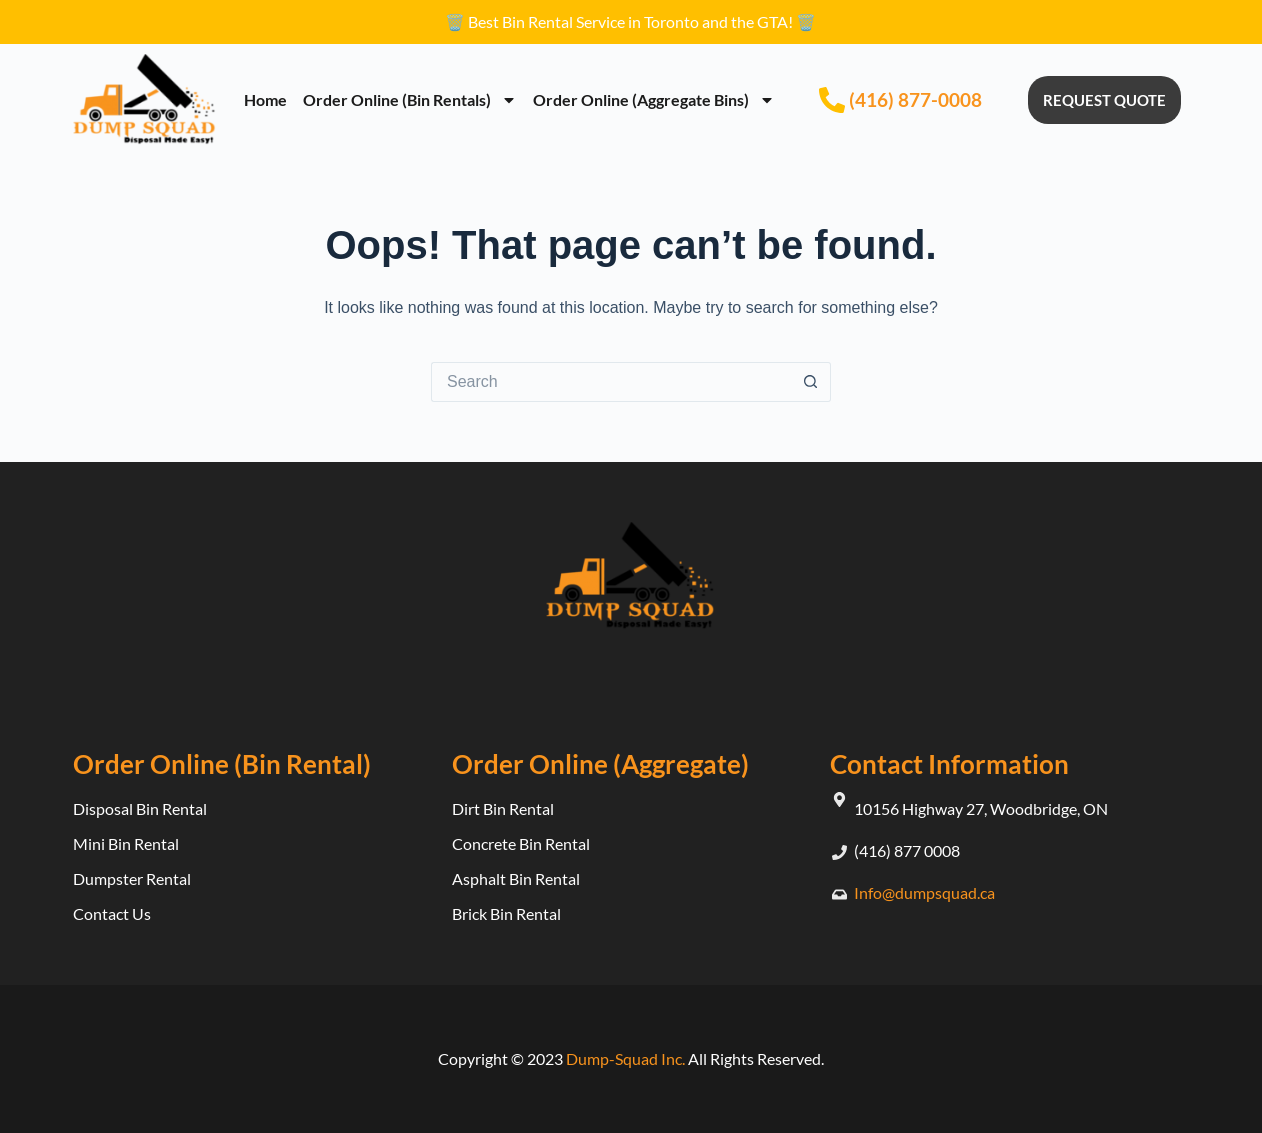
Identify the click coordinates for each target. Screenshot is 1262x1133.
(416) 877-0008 (915, 99)
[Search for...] (611, 382)
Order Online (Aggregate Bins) (654, 100)
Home (265, 99)
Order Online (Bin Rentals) (410, 100)
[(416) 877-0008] (832, 100)
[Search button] (811, 382)
